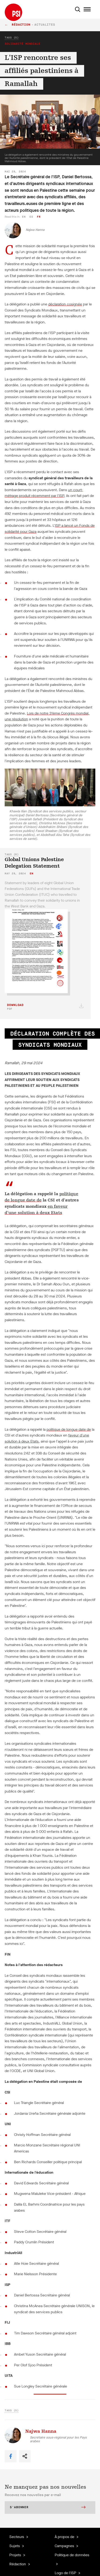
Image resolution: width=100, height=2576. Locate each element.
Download (15, 1007)
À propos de (65, 2536)
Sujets (15, 2545)
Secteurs (17, 2536)
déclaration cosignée (65, 304)
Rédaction (21, 24)
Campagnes (65, 2545)
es (31, 217)
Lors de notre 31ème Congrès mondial (57, 713)
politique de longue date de (68, 1429)
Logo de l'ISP (66, 2572)
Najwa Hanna (35, 230)
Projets (15, 2554)
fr (38, 217)
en (23, 217)
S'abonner (48, 2508)
